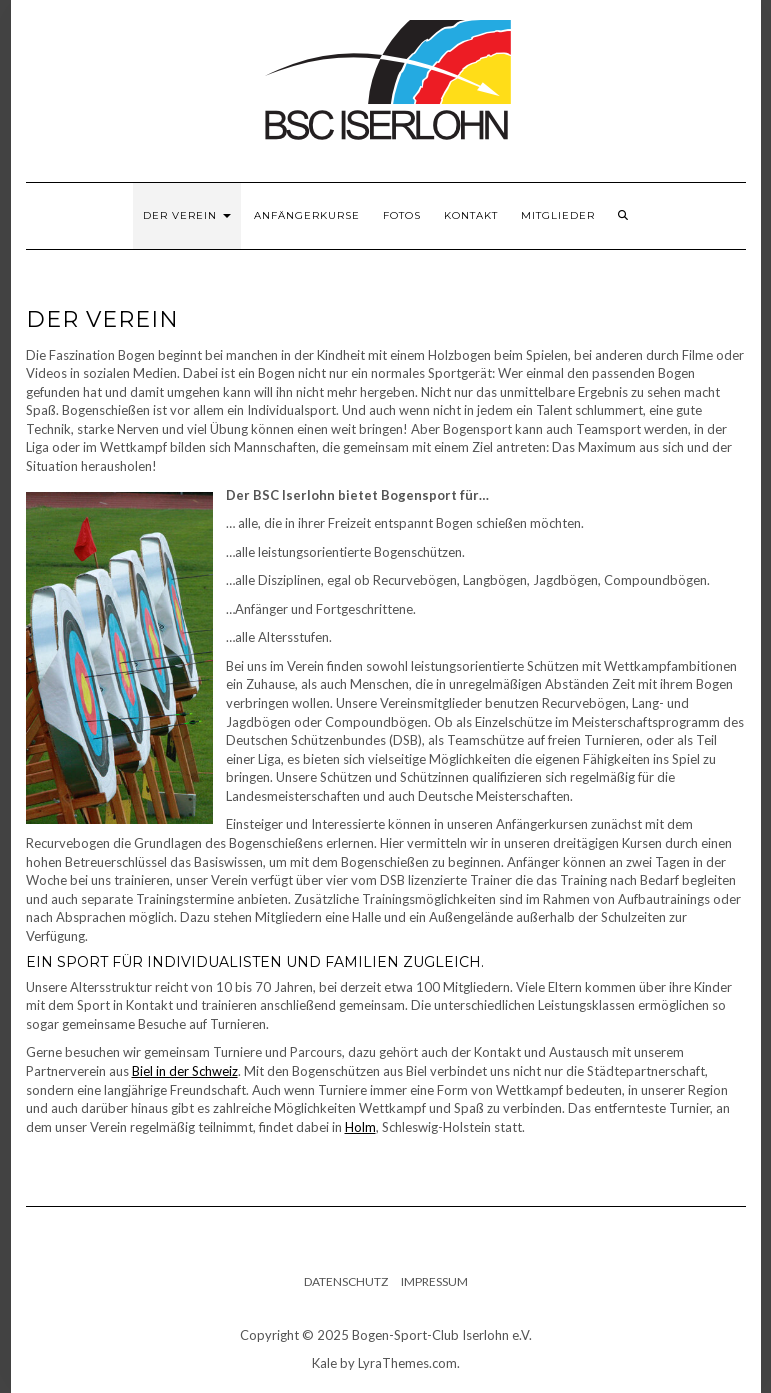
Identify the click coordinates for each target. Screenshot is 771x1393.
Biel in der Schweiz (185, 1071)
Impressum (434, 1281)
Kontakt (471, 215)
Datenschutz (346, 1281)
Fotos (402, 215)
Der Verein (187, 215)
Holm (360, 1127)
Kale (324, 1363)
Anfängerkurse (307, 215)
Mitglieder (558, 215)
